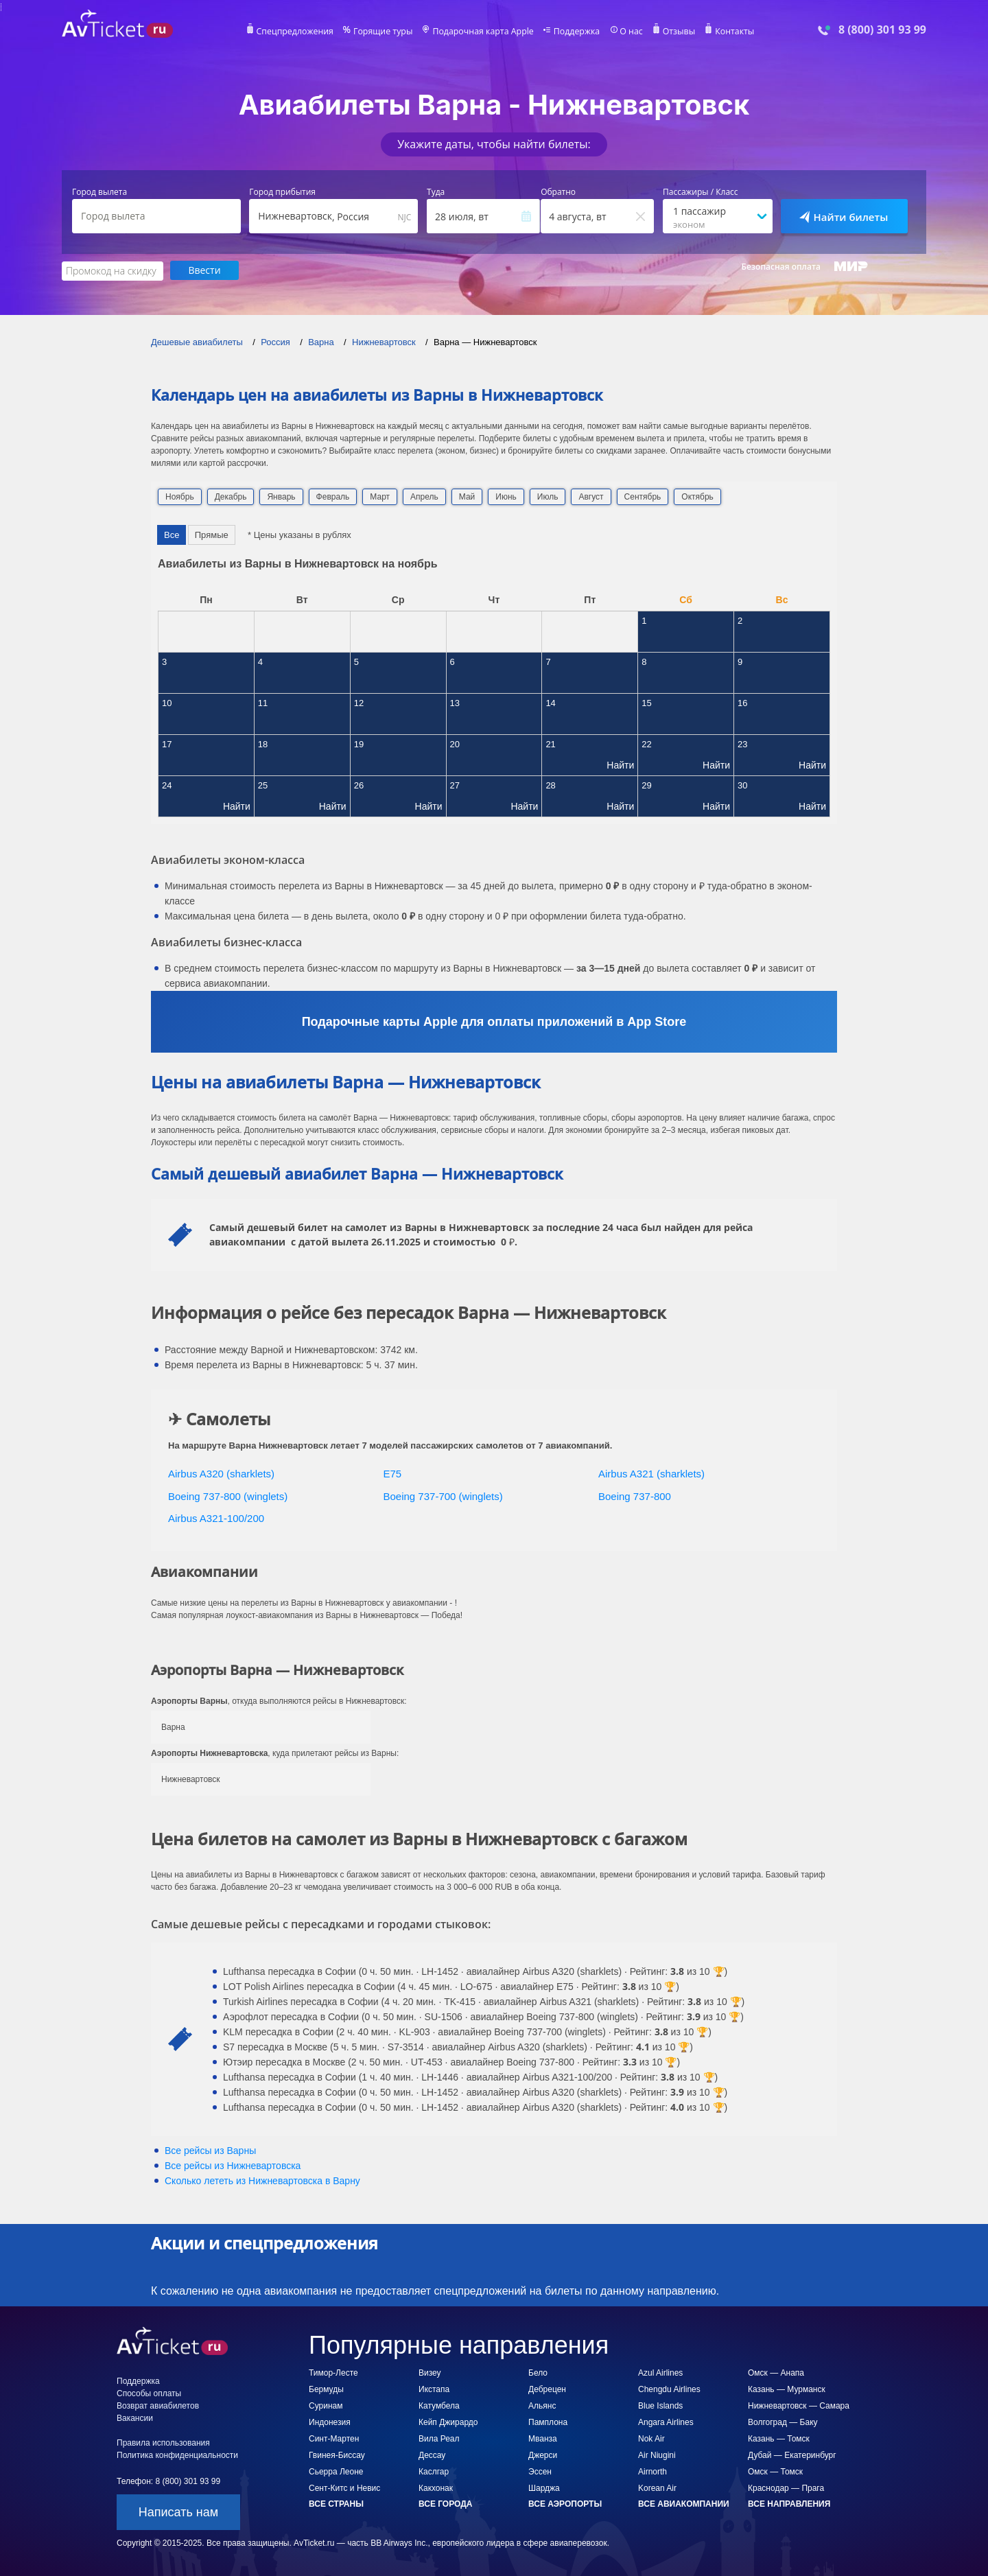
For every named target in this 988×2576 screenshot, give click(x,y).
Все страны (336, 2503)
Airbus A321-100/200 (216, 1517)
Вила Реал (439, 2438)
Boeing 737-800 (634, 1495)
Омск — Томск (775, 2471)
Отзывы (675, 31)
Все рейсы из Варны (210, 2149)
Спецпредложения (299, 31)
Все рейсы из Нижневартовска (233, 2164)
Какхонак (436, 2487)
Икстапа (434, 2388)
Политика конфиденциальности (177, 2454)
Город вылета (99, 192)
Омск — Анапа (776, 2372)
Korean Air (657, 2487)
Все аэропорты (565, 2503)
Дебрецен (547, 2388)
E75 (393, 1473)
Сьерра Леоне (336, 2471)
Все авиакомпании (683, 2503)
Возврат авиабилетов (158, 2405)
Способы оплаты (149, 2393)
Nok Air (651, 2438)
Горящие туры (385, 31)
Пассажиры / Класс (700, 192)
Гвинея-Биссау (337, 2454)
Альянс (542, 2405)
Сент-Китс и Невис (344, 2487)
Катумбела (439, 2405)
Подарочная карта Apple (483, 31)
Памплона (547, 2421)
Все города (445, 2503)
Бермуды (326, 2388)
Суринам (325, 2405)
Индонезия (330, 2421)
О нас (628, 31)
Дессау (432, 2454)
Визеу (430, 2372)
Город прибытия (282, 192)
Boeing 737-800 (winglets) (227, 1495)
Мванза (542, 2438)
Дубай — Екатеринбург (792, 2454)
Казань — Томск (779, 2438)
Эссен (540, 2471)
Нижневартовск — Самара (798, 2405)
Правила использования (163, 2442)
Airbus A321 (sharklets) (651, 1473)
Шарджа (544, 2487)
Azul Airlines (660, 2372)
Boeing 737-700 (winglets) (443, 1495)
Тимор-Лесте (333, 2372)
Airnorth (652, 2471)
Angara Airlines (666, 2421)
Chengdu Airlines (669, 2388)
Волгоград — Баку (783, 2421)
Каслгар (434, 2471)
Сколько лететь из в (262, 2180)
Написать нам (178, 2511)
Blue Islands (660, 2405)
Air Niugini (657, 2454)
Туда (436, 192)
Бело (538, 2372)
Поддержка (575, 31)
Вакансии (135, 2417)
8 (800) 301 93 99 (882, 30)
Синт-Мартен (334, 2438)
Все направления (789, 2503)
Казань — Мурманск (786, 2388)
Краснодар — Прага (786, 2487)
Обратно (558, 192)
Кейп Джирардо (448, 2421)
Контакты (730, 31)
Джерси (542, 2454)
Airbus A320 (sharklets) (221, 1473)
